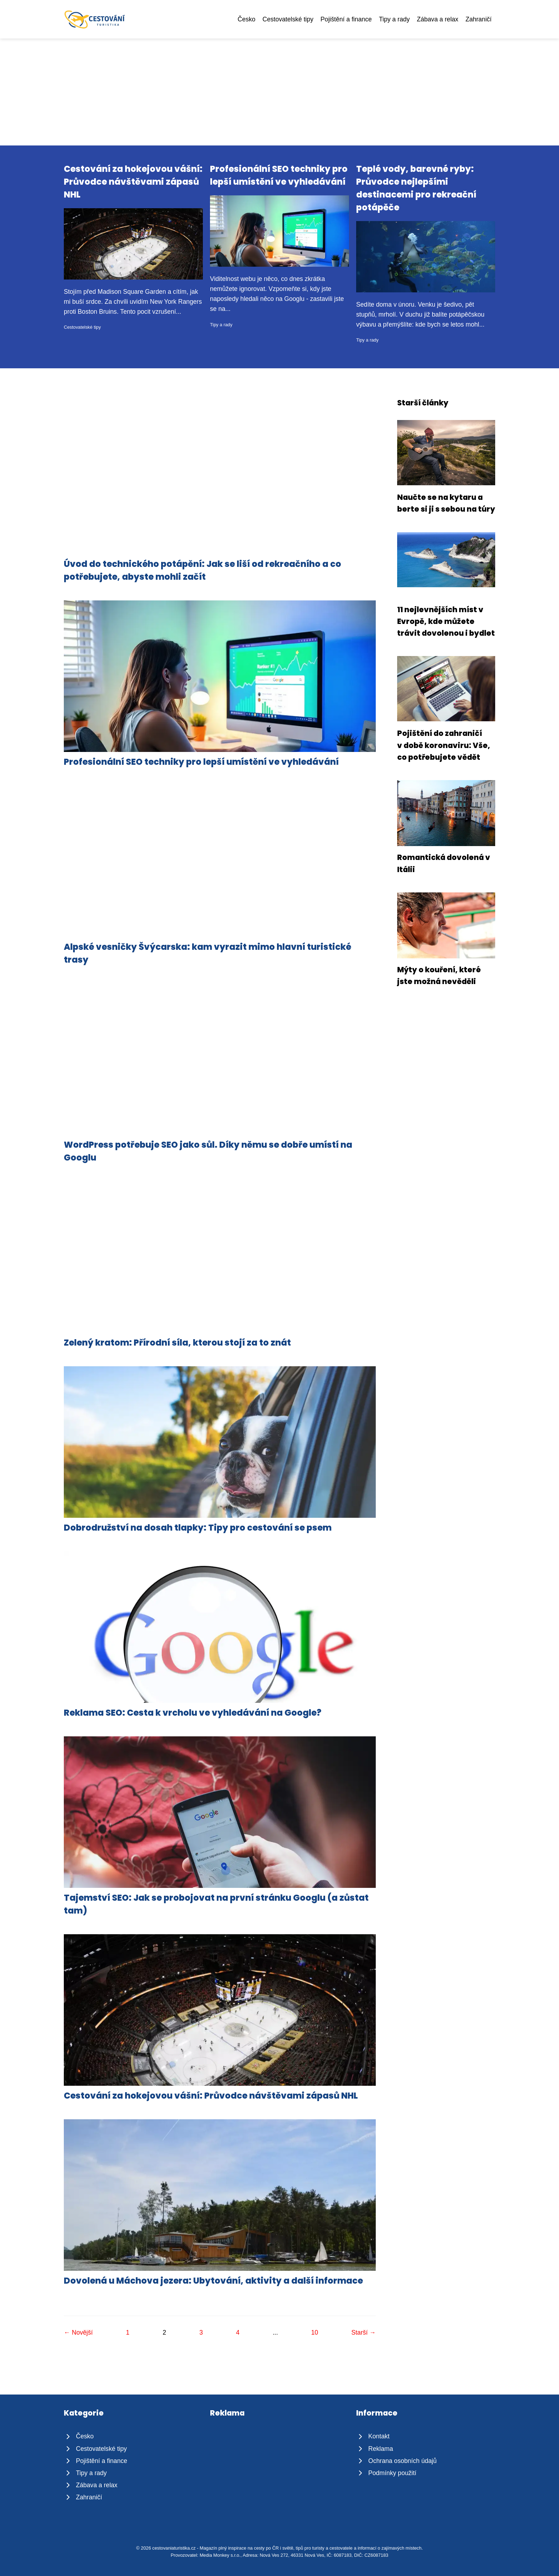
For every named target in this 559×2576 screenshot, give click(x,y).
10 (314, 2332)
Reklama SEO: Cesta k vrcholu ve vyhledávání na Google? (192, 1713)
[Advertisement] (279, 92)
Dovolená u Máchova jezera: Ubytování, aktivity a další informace (213, 2280)
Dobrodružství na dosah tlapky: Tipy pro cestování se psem (198, 1527)
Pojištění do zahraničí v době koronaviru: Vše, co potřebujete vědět (443, 745)
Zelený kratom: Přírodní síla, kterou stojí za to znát (177, 1342)
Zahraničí (479, 19)
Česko (246, 19)
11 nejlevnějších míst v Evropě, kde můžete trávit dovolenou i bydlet (446, 621)
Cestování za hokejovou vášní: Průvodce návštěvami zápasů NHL (133, 181)
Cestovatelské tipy (287, 19)
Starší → (363, 2332)
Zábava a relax (437, 19)
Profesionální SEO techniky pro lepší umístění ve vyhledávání (201, 762)
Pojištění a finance (346, 19)
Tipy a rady (394, 19)
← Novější (78, 2332)
